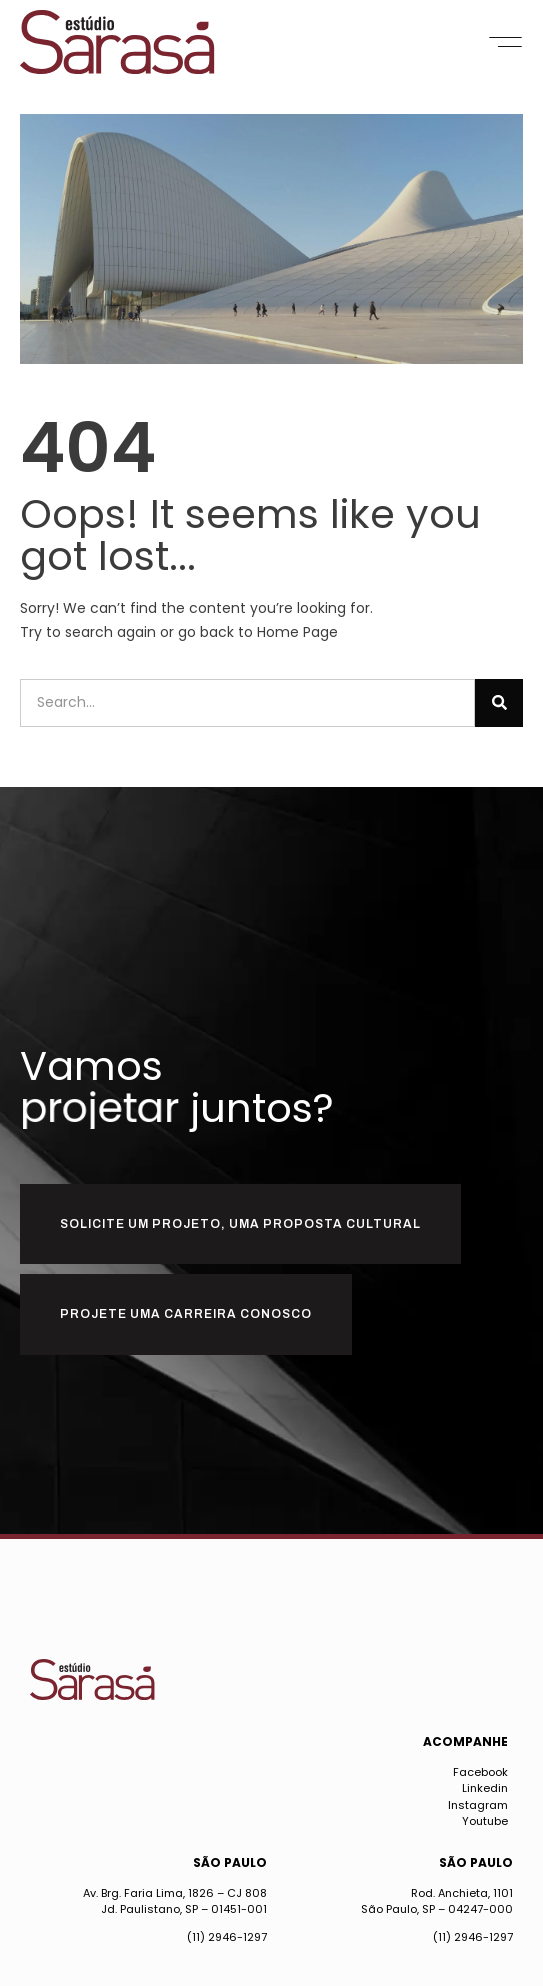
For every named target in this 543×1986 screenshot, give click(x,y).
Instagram (478, 1805)
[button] (505, 42)
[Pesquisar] (499, 703)
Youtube (485, 1821)
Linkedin (485, 1788)
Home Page (297, 632)
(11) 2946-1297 (227, 1937)
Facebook (480, 1772)
